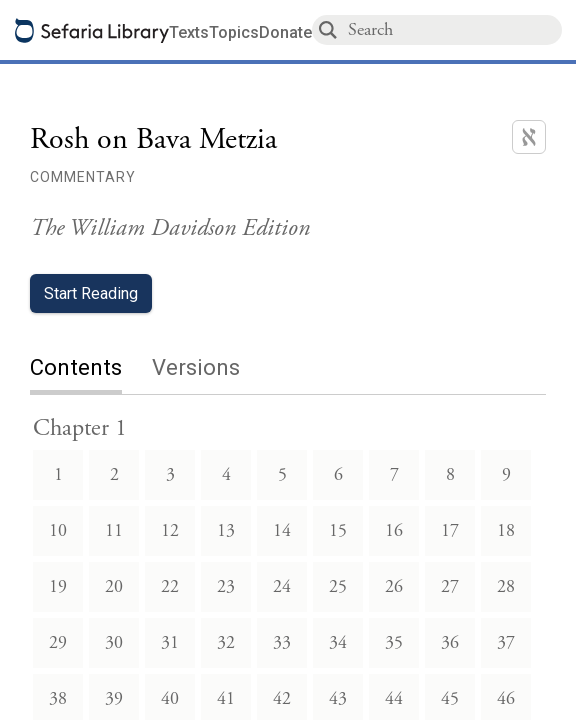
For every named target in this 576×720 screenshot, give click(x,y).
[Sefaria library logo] (92, 30)
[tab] (91, 369)
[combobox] (454, 29)
